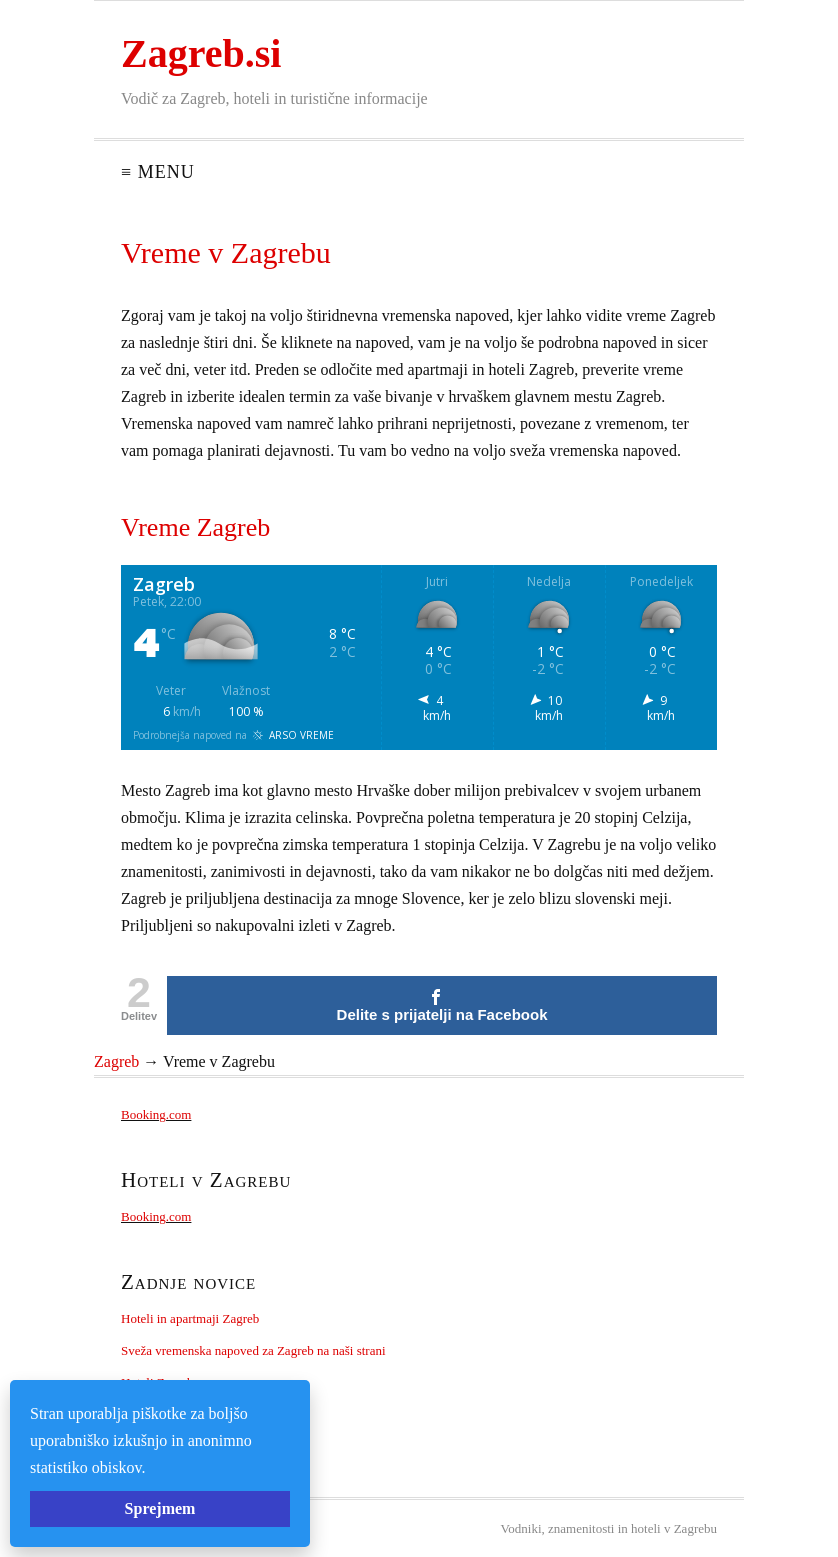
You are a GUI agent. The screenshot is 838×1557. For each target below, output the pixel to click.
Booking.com (156, 1114)
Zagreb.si (201, 53)
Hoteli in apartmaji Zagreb (190, 1318)
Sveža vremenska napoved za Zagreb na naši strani (253, 1350)
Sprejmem (160, 1508)
